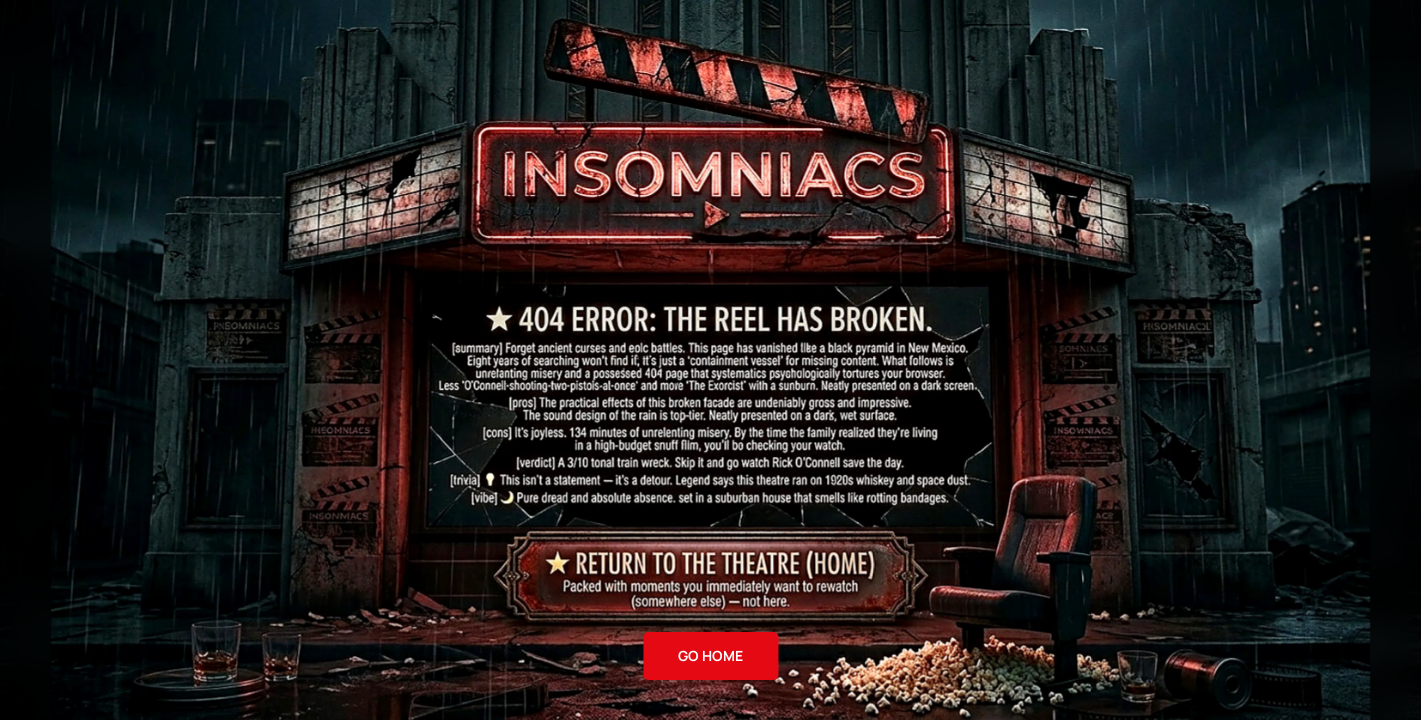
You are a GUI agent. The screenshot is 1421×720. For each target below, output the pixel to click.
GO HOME (710, 655)
